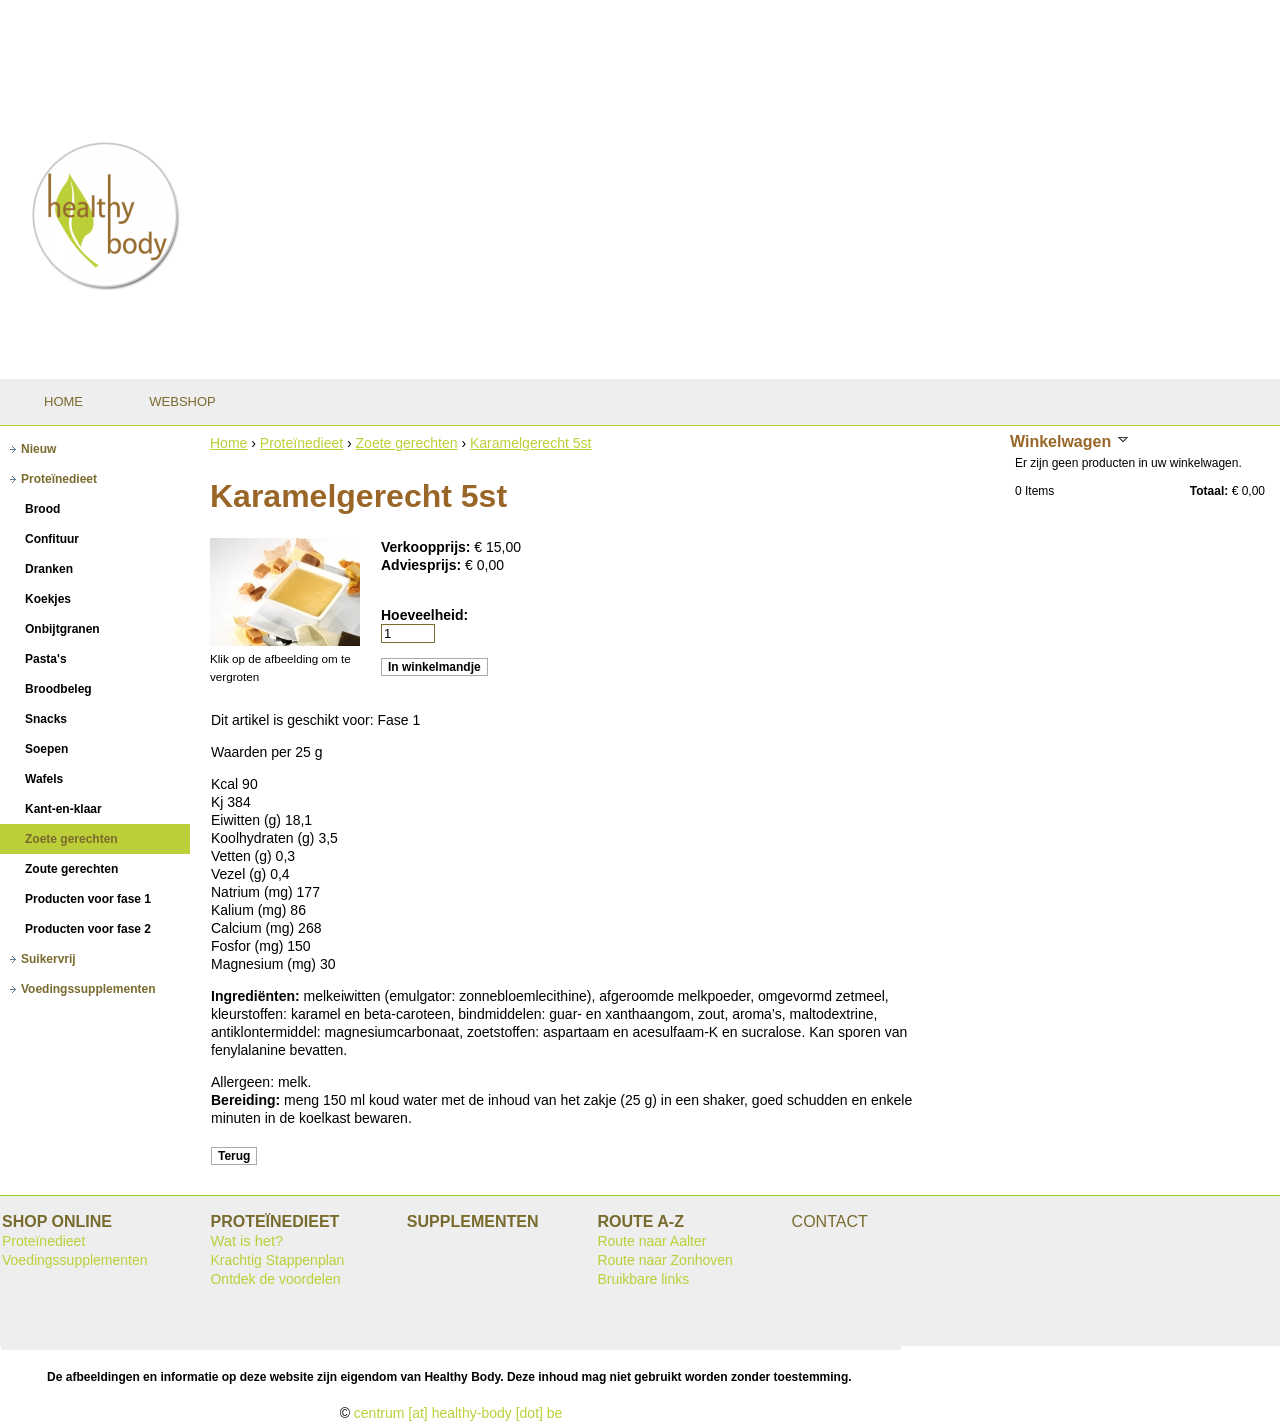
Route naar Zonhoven (664, 1260)
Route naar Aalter (651, 1241)
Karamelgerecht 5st (530, 443)
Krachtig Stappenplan (277, 1260)
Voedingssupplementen (75, 1260)
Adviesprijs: (423, 565)
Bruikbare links (643, 1279)
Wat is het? (246, 1241)
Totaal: (1209, 491)
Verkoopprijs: (427, 547)
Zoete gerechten (407, 443)
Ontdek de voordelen (275, 1279)
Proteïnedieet (301, 443)
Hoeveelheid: (424, 615)
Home (228, 443)
